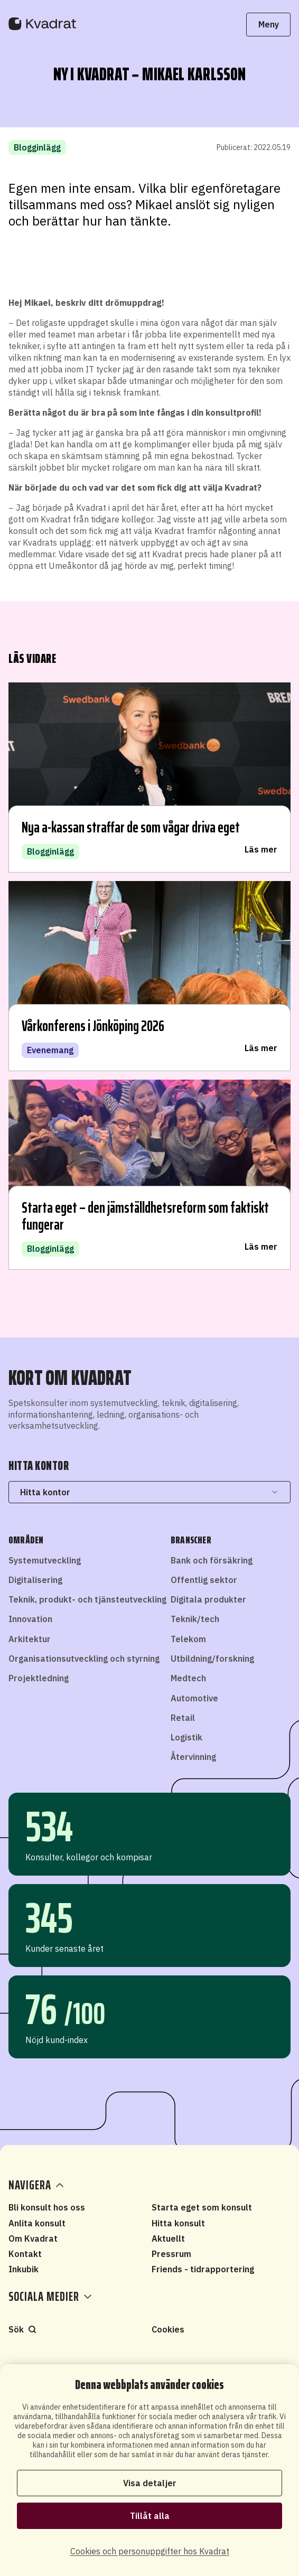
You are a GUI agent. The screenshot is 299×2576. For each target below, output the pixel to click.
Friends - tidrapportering (203, 2269)
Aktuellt (168, 2238)
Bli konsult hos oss (46, 2207)
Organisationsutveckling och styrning (84, 1658)
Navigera (37, 2185)
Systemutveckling (44, 1560)
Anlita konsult (37, 2223)
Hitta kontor (149, 1492)
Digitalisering (35, 1580)
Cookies (168, 2329)
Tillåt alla (150, 2516)
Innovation (30, 1619)
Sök (22, 2329)
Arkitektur (29, 1639)
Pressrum (171, 2254)
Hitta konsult (178, 2223)
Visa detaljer (149, 2483)
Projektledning (38, 1678)
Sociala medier (50, 2296)
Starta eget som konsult (202, 2207)
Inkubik (23, 2269)
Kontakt (25, 2254)
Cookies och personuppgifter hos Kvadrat (149, 2551)
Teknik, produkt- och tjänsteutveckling (87, 1599)
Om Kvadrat (33, 2238)
